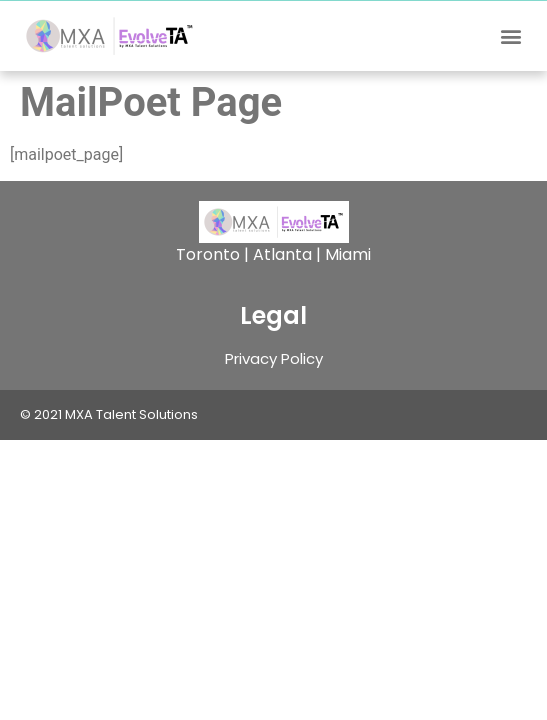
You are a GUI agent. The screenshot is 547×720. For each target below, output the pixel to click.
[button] (510, 36)
